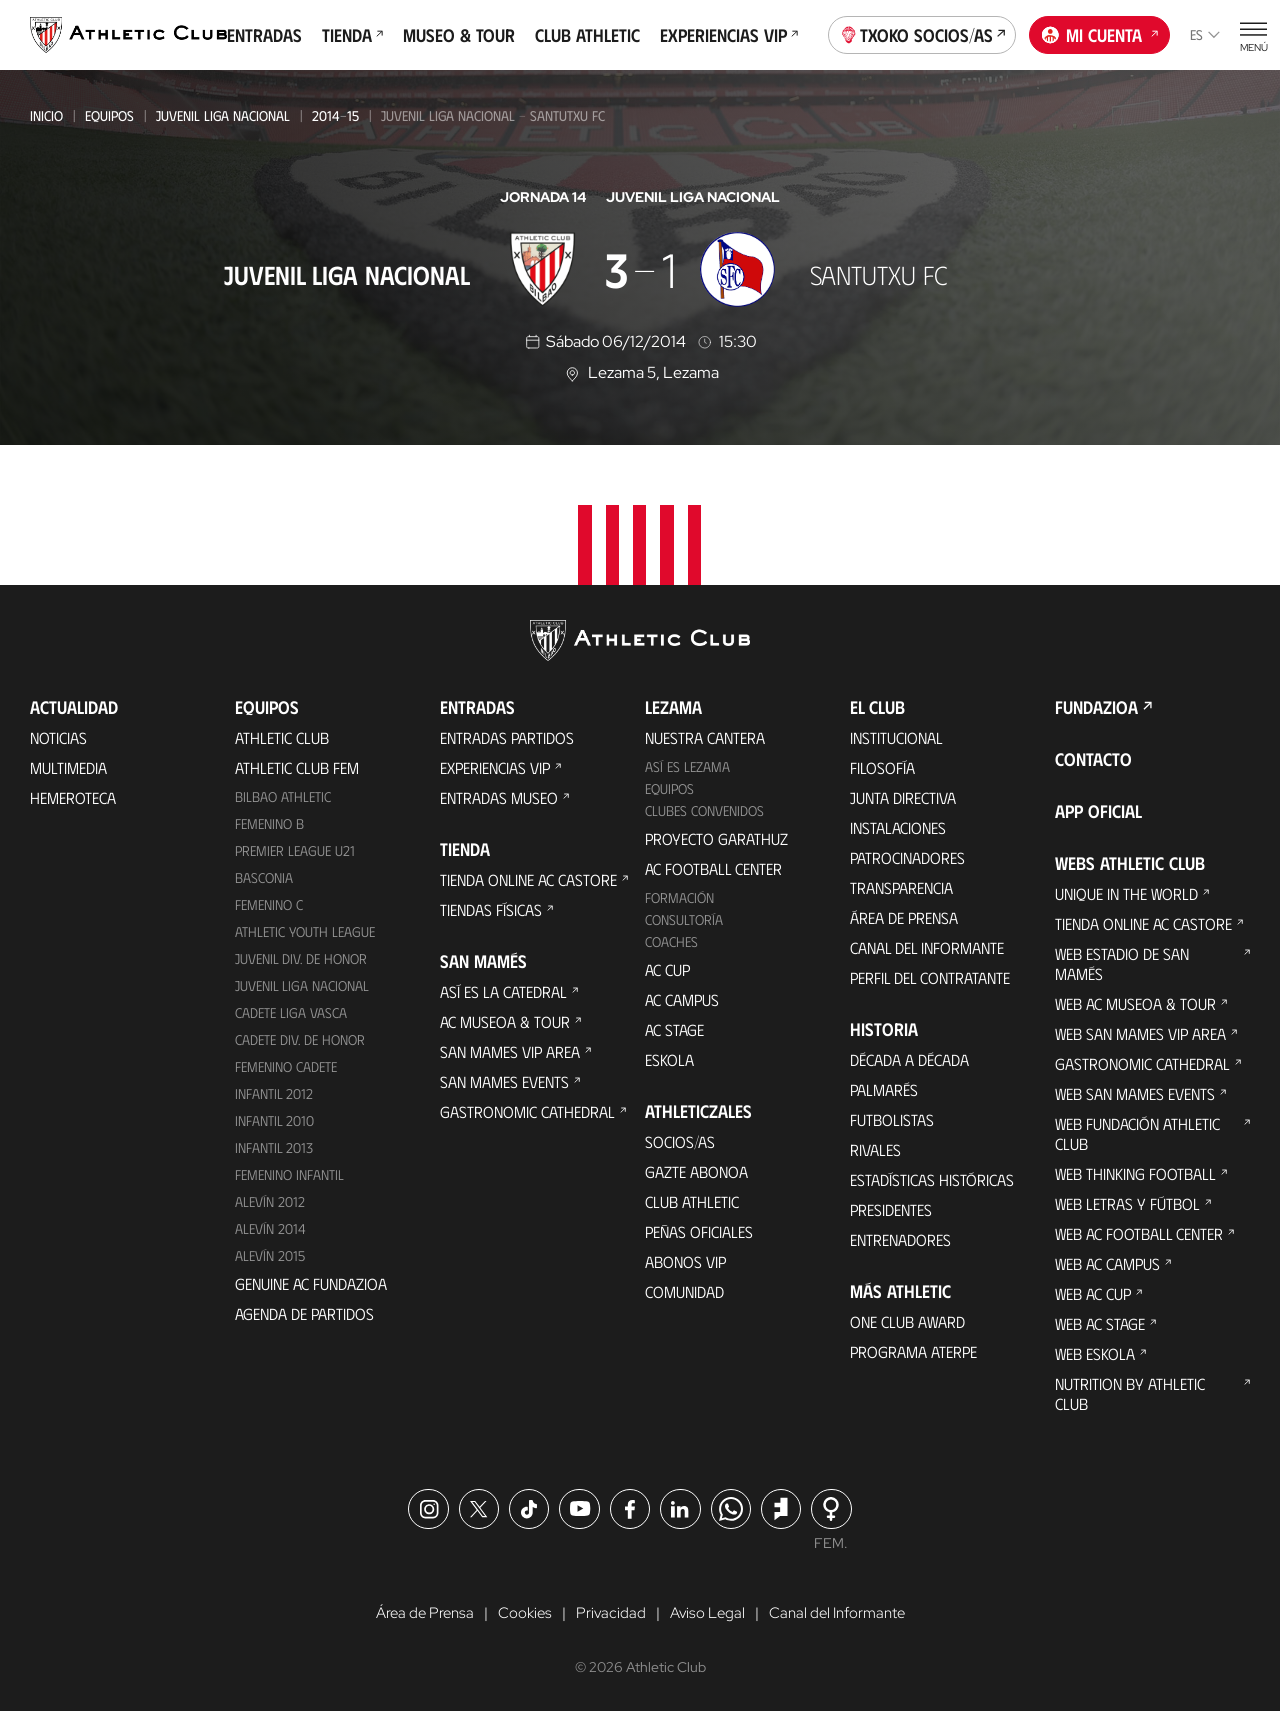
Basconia (264, 877)
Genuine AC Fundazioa (311, 1283)
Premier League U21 (295, 850)
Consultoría (684, 919)
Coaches (671, 941)
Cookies (520, 1614)
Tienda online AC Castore (528, 879)
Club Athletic (587, 35)
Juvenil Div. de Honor (301, 958)
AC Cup (667, 969)
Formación (679, 897)
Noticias (58, 737)
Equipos (109, 115)
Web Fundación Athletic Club (1137, 1133)
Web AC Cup (1093, 1293)
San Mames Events (504, 1081)
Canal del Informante (927, 947)
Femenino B (269, 823)
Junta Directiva (903, 797)
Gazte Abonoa (696, 1171)
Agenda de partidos (304, 1313)
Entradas (264, 35)
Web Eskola (1095, 1353)
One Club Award (907, 1321)
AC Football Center (713, 868)
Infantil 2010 (274, 1120)
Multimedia (68, 767)
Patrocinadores (907, 857)
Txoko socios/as (922, 33)
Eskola (669, 1059)
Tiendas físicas (491, 909)
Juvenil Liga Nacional (223, 115)
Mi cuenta (1100, 33)
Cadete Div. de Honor (300, 1039)
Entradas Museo (499, 797)
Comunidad (684, 1291)
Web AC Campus (1107, 1263)
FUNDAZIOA (1096, 707)
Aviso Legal (707, 1614)
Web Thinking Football (1135, 1173)
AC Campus (682, 999)
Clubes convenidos (704, 810)
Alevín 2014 (270, 1228)
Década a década (909, 1059)
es (1205, 34)
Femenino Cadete (286, 1066)
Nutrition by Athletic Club (1130, 1393)
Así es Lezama (687, 766)
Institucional (896, 737)
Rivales (875, 1149)
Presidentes (891, 1209)
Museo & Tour (459, 35)
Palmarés (884, 1089)
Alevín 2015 (270, 1255)
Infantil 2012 (274, 1093)
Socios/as (680, 1141)
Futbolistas (892, 1119)
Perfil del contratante (930, 977)
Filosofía (882, 767)
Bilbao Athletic (283, 796)
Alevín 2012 (270, 1201)
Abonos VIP (685, 1261)
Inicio (46, 115)
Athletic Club (282, 737)
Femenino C (269, 904)
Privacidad (608, 1614)
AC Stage (674, 1029)
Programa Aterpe (913, 1351)
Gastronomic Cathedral (527, 1111)
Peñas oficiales (699, 1231)
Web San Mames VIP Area (1140, 1033)
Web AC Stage (1100, 1323)
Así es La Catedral (503, 991)
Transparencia (901, 887)
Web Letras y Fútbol (1127, 1203)
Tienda (352, 35)
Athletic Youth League (305, 931)
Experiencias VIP (729, 35)
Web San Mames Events (1135, 1093)
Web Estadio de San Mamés (1122, 963)
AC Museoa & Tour (505, 1021)
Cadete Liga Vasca (291, 1012)
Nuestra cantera (705, 737)
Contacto (1093, 759)
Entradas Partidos (507, 737)
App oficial (1098, 811)
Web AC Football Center (1139, 1233)
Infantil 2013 (274, 1147)
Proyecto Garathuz (716, 838)
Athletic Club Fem (297, 767)
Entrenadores (900, 1239)
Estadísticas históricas (932, 1179)
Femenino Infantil (289, 1174)
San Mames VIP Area (510, 1051)
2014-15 (335, 115)
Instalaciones (898, 827)
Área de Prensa (904, 917)
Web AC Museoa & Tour (1135, 1003)
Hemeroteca (73, 797)
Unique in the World (1126, 893)
